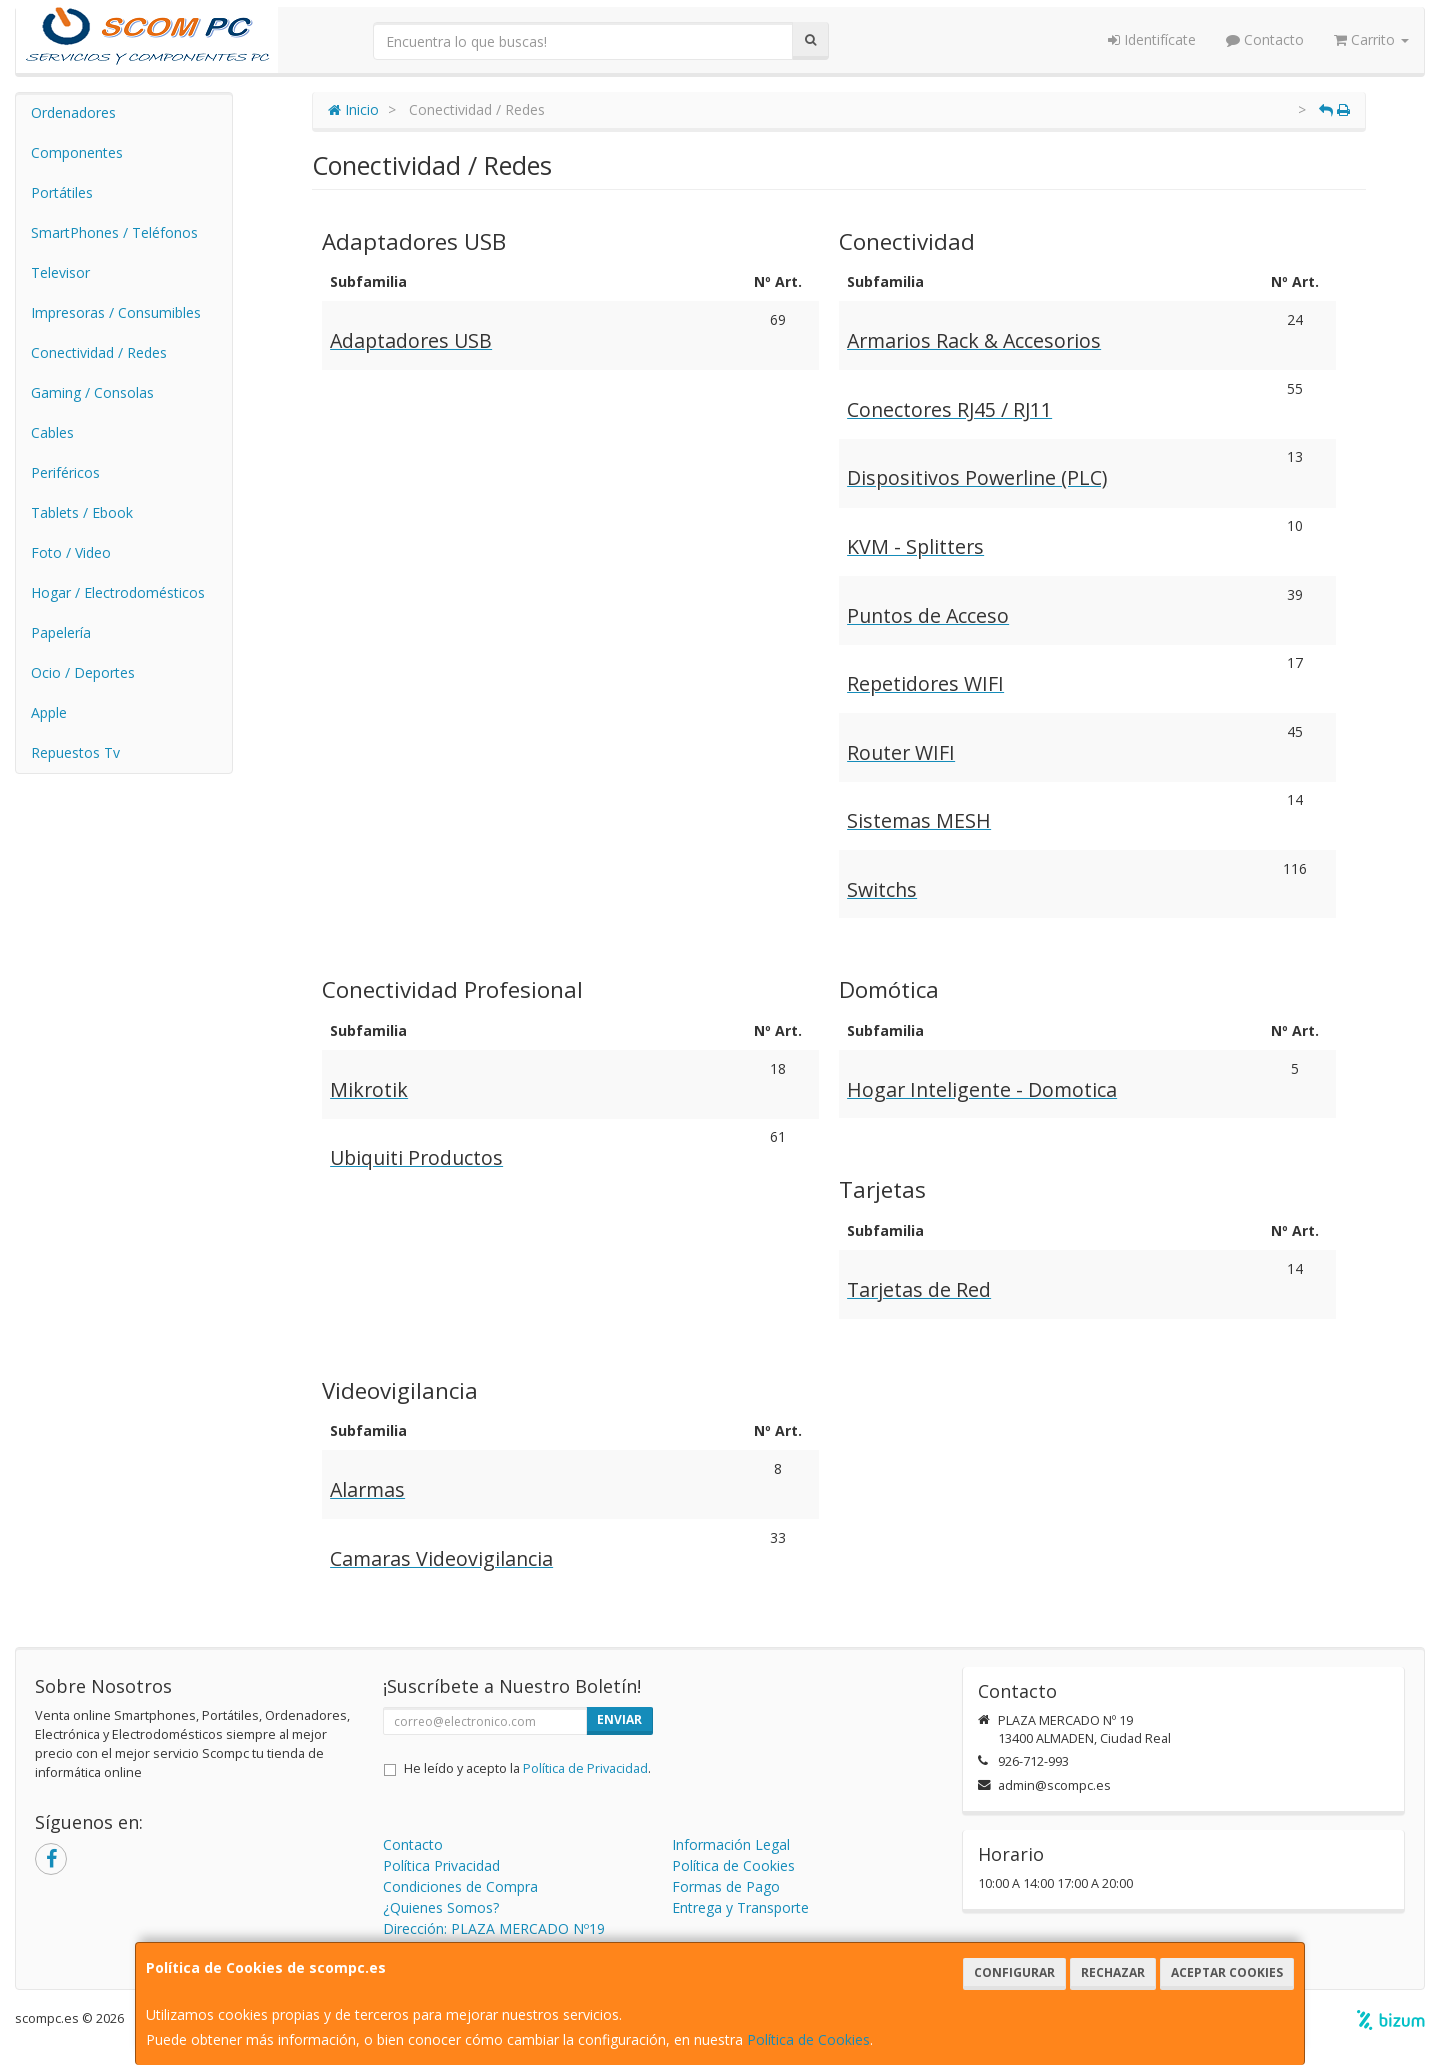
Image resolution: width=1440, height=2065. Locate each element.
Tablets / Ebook (82, 512)
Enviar (619, 1719)
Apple (49, 712)
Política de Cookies (808, 2039)
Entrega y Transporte (740, 1907)
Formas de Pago (726, 1886)
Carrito (1371, 39)
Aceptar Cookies (1227, 1972)
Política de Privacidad (585, 1768)
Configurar (1014, 1972)
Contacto (1265, 39)
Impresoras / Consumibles (116, 312)
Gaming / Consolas (92, 392)
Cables (52, 432)
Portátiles (62, 192)
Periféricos (65, 472)
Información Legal (731, 1844)
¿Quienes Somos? (441, 1907)
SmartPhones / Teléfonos (114, 232)
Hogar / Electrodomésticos (118, 592)
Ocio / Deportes (83, 672)
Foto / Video (71, 552)
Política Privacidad (441, 1865)
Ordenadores (73, 112)
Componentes (77, 152)
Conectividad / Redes (99, 352)
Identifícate (1152, 39)
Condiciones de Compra (460, 1886)
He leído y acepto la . (527, 1768)
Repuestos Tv (75, 752)
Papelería (61, 632)
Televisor (60, 272)
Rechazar (1113, 1972)
